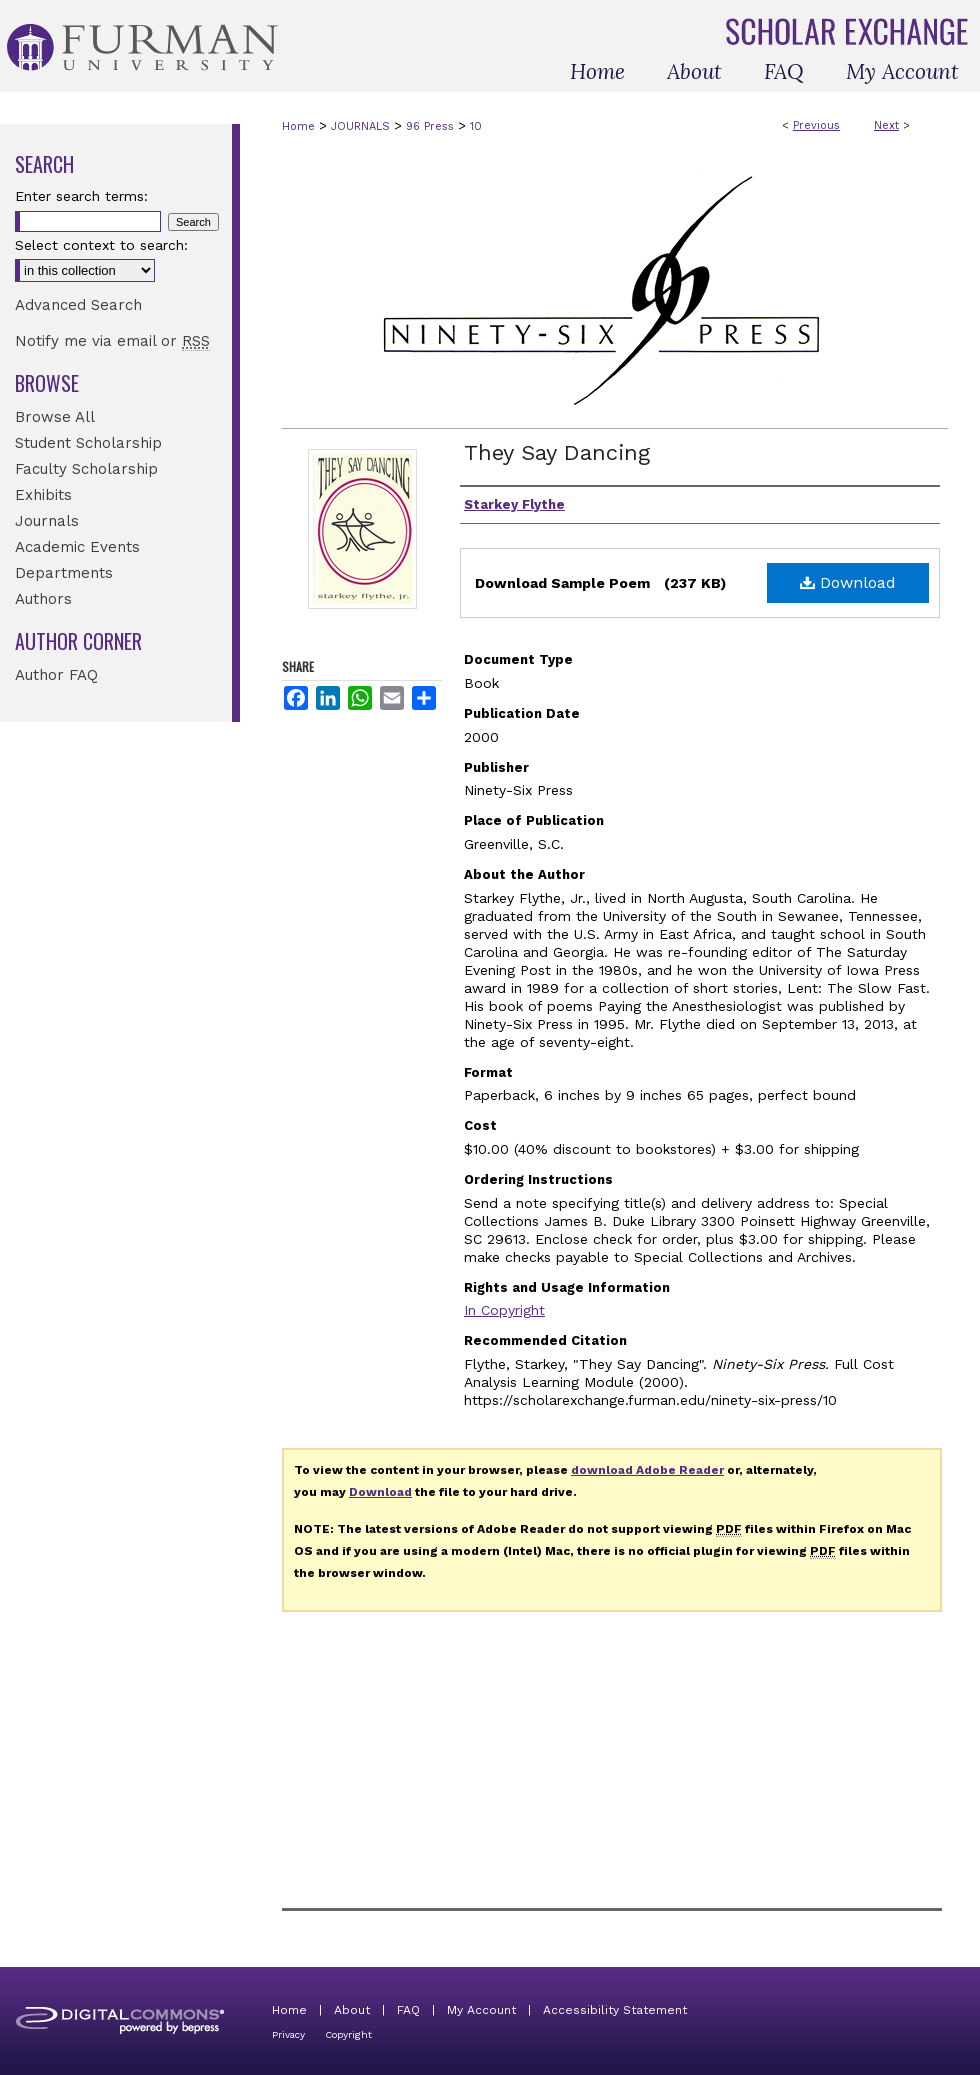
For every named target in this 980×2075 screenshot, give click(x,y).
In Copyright (504, 1310)
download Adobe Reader (647, 1470)
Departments (64, 573)
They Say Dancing (557, 452)
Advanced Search (78, 305)
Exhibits (43, 495)
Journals (47, 521)
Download (848, 582)
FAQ (408, 2010)
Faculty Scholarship (86, 469)
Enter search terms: (81, 196)
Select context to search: (101, 245)
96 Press (430, 126)
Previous (816, 125)
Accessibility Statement (615, 2010)
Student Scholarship (88, 443)
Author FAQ (56, 675)
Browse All (55, 417)
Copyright (348, 2034)
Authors (43, 599)
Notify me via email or (112, 341)
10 (476, 126)
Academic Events (77, 547)
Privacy (288, 2034)
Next (886, 125)
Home (298, 126)
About (352, 2010)
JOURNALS (360, 126)
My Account (481, 2010)
